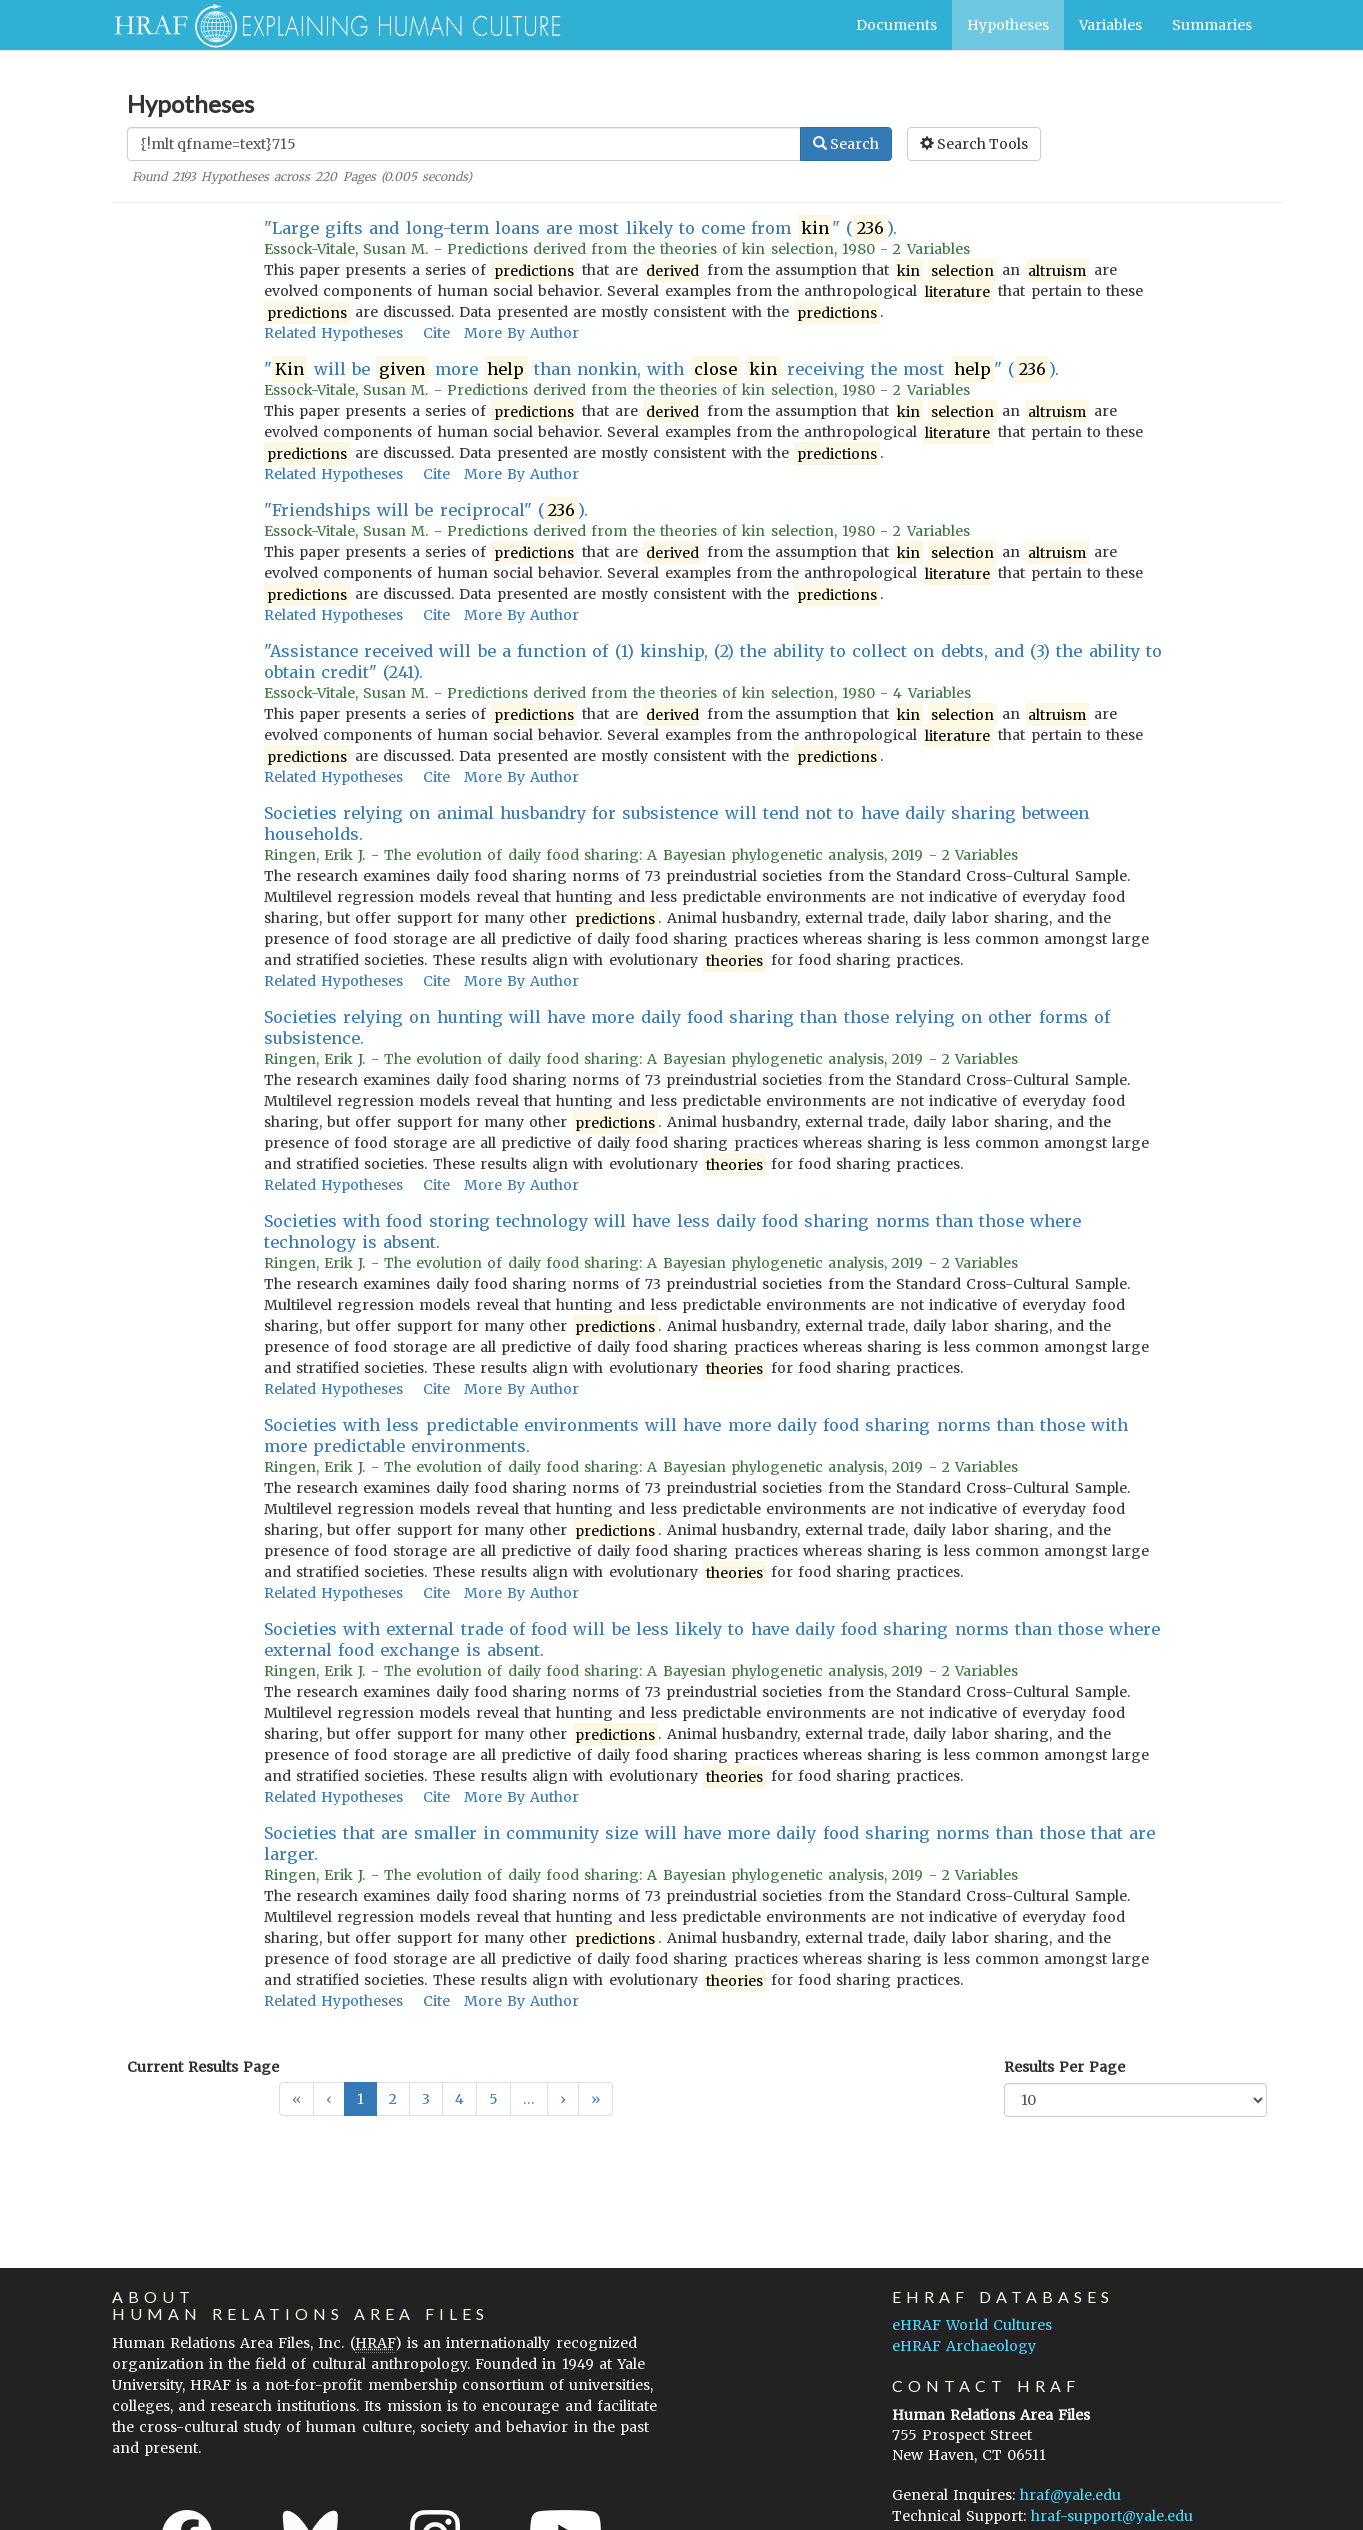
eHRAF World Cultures (972, 2325)
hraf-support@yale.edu (1112, 2516)
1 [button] (360, 2099)
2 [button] (393, 2099)
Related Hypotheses (333, 333)
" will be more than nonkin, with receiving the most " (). (661, 369)
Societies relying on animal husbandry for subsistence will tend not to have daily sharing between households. (676, 823)
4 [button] (459, 2099)
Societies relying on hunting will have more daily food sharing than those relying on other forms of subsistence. (687, 1027)
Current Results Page (203, 2067)
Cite (436, 333)
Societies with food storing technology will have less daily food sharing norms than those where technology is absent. (672, 1231)
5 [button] (493, 2099)
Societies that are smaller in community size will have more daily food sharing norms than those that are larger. (709, 1843)
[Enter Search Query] (464, 144)
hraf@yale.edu (1070, 2495)
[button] (563, 2099)
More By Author (521, 333)
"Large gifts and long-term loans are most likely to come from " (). (580, 228)
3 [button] (426, 2099)
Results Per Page (1064, 2067)
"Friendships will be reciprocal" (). (426, 510)
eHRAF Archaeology (964, 2346)
